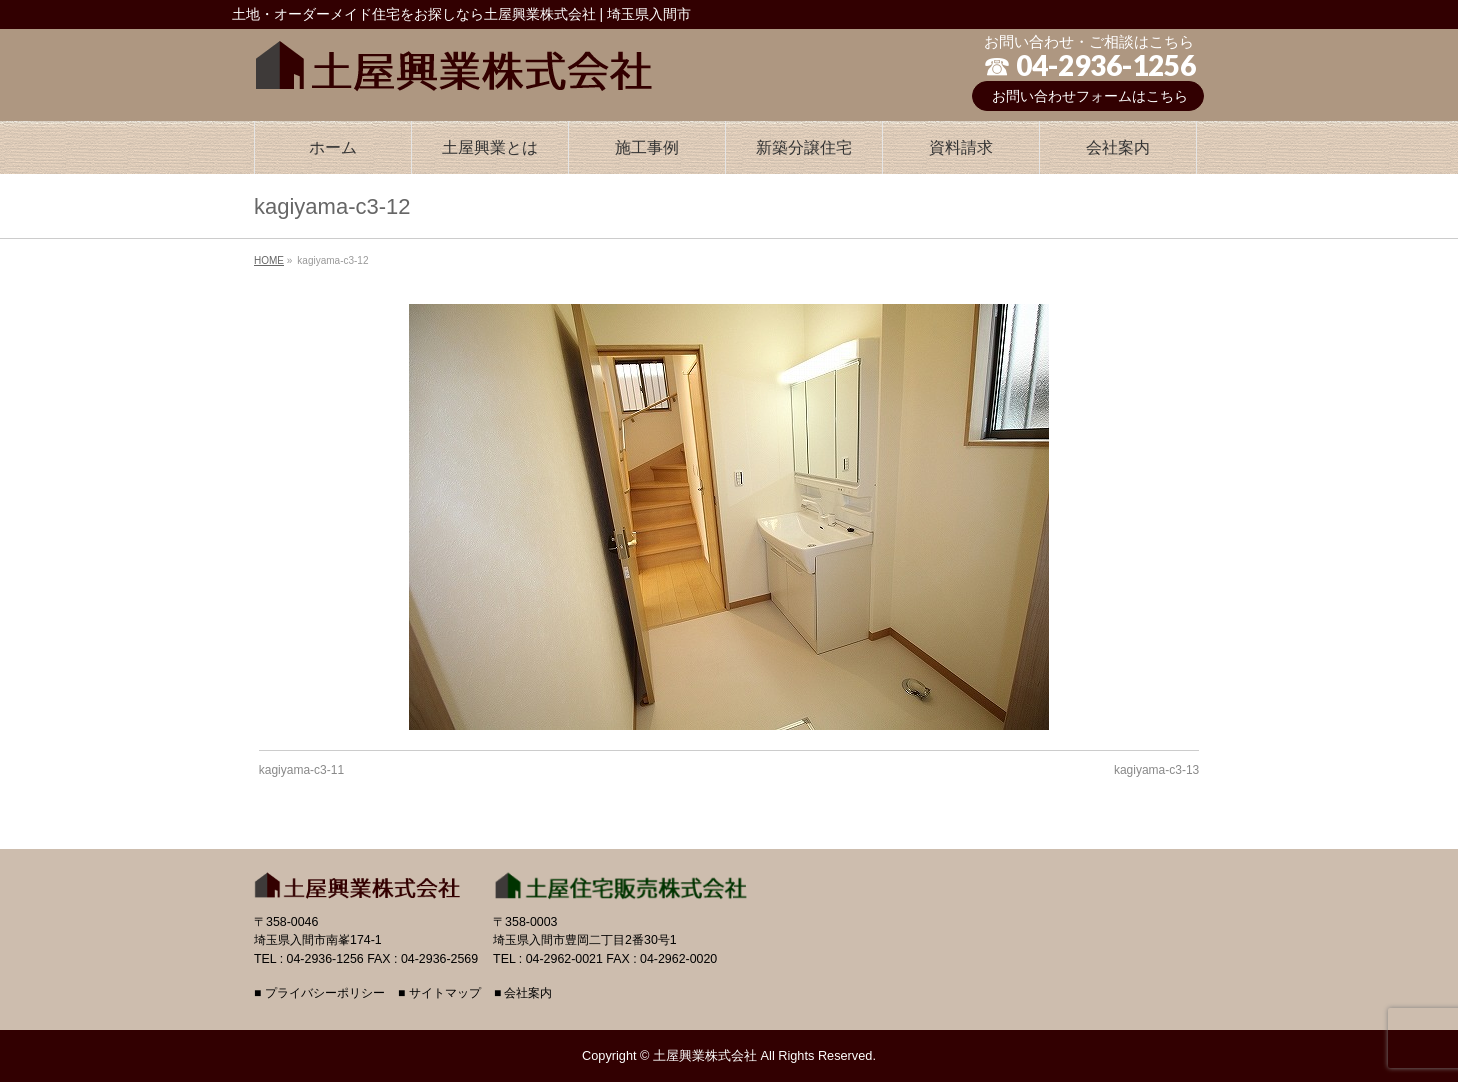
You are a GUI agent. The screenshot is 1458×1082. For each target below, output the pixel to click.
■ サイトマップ (439, 993)
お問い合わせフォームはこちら (1090, 96)
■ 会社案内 (523, 993)
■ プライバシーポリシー (319, 993)
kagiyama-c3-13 (1156, 770)
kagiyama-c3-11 (301, 770)
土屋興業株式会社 (705, 1055)
